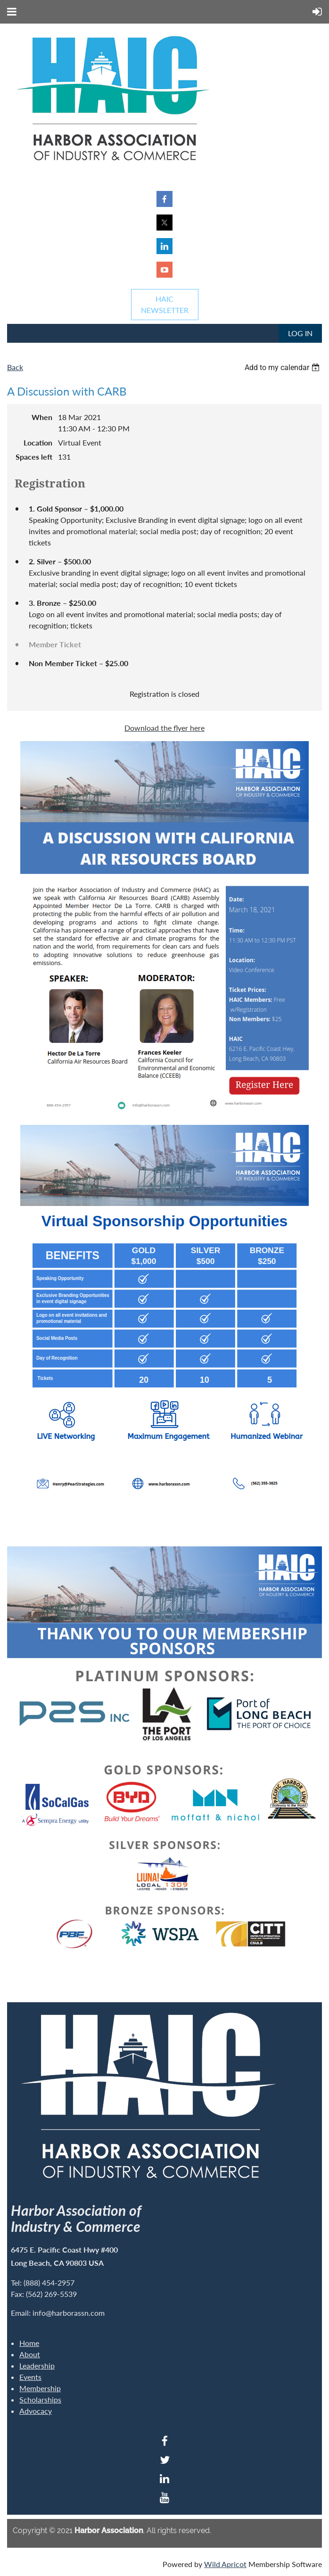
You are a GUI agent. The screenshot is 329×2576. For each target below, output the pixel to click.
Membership (40, 2388)
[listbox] (283, 367)
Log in (300, 333)
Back (15, 367)
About (29, 2354)
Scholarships (40, 2399)
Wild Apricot (225, 2563)
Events (30, 2376)
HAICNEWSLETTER (165, 304)
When (42, 417)
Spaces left (34, 456)
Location (38, 442)
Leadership (37, 2365)
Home (29, 2342)
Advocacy (35, 2410)
